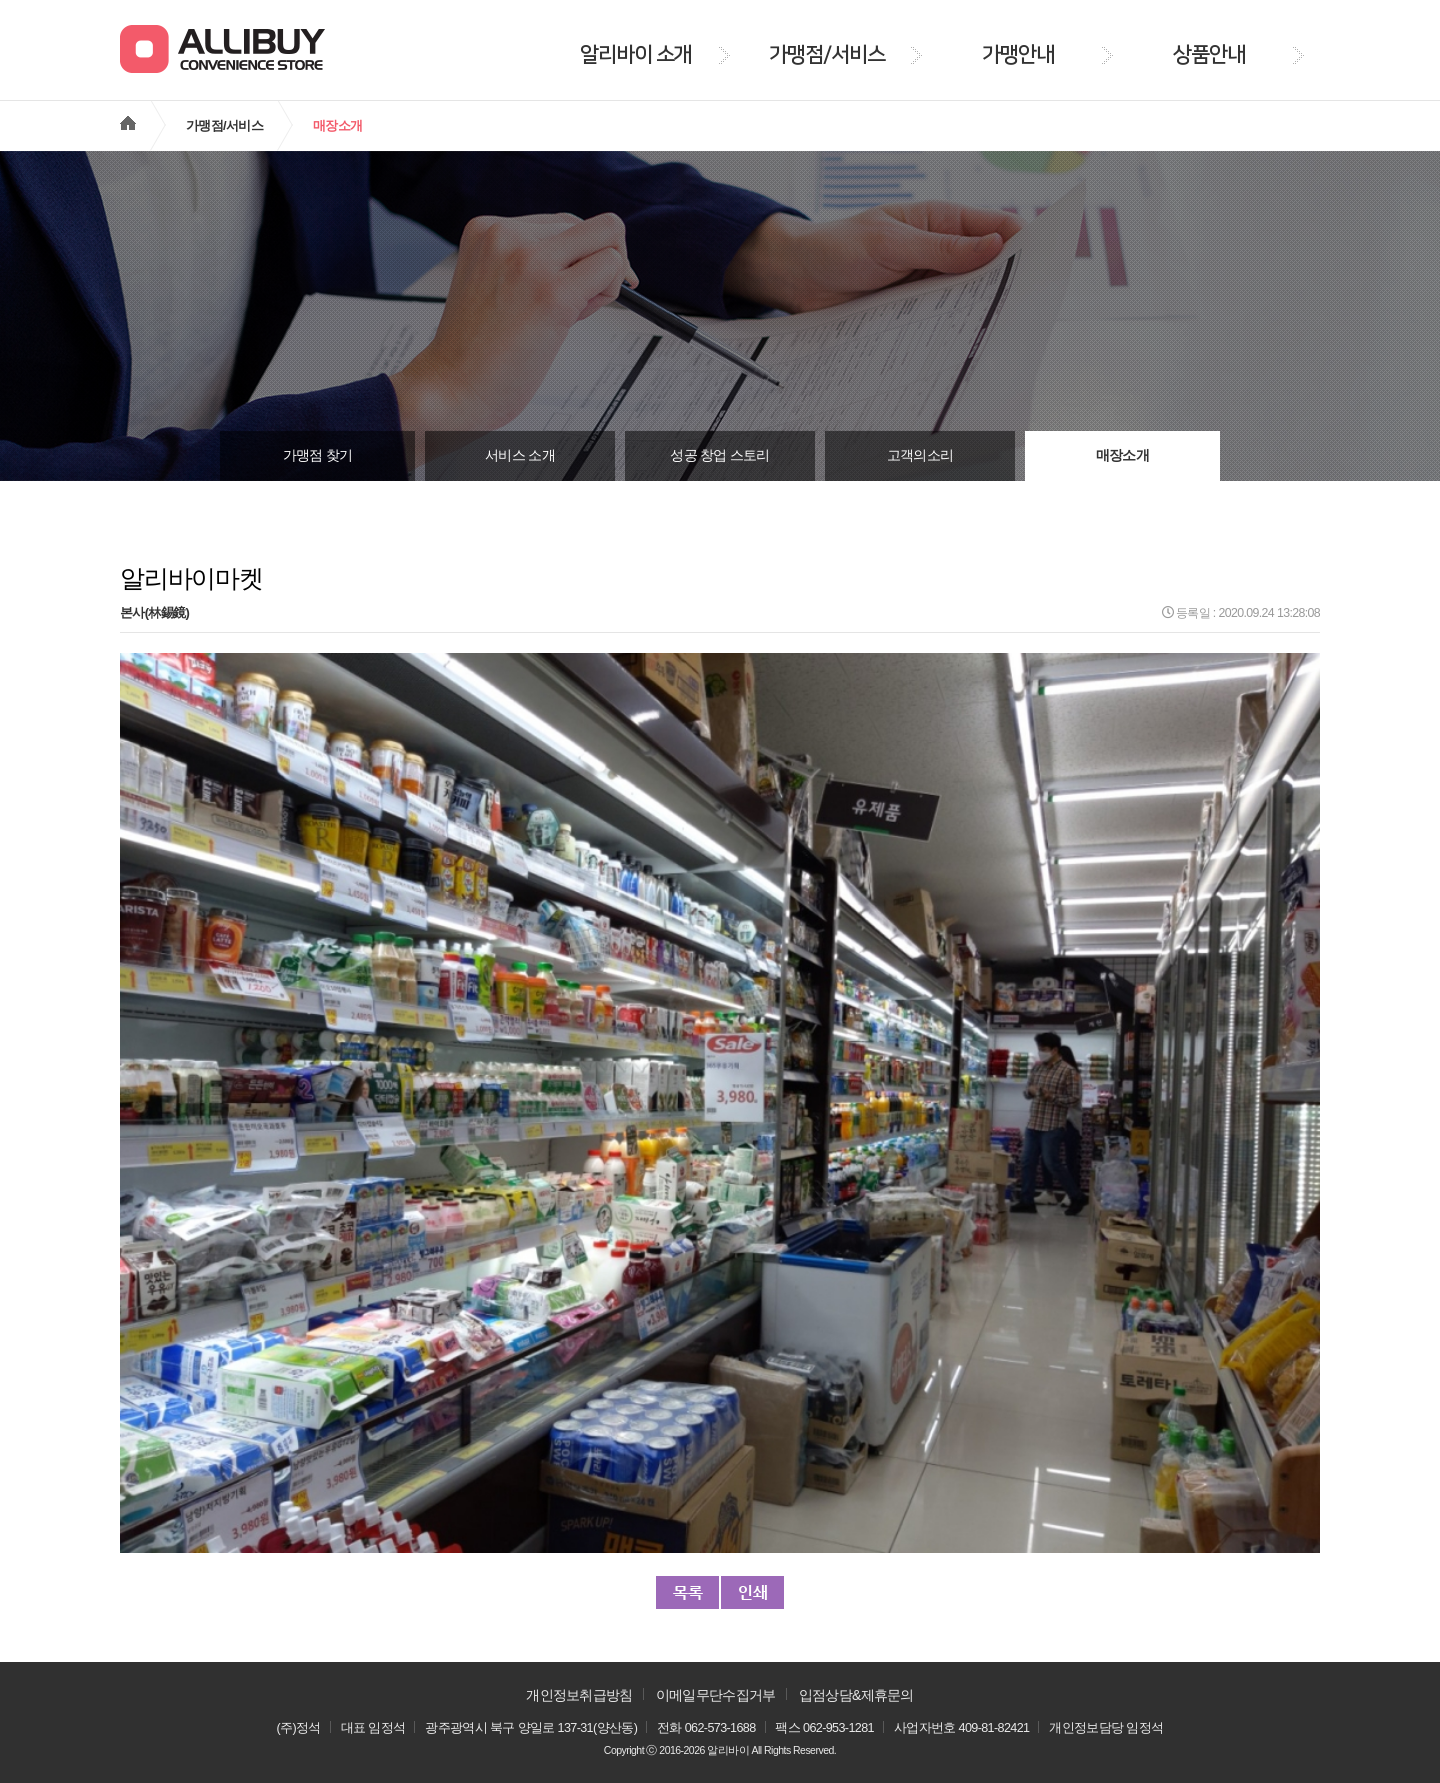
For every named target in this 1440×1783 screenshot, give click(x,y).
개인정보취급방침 (579, 1695)
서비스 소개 (520, 455)
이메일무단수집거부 (716, 1695)
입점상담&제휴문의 (856, 1695)
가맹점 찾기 (318, 455)
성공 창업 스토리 (719, 455)
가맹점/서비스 (224, 125)
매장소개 (1122, 455)
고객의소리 (920, 455)
